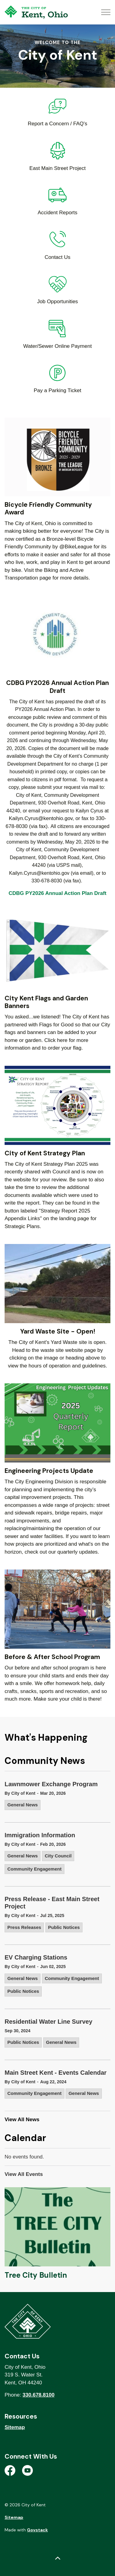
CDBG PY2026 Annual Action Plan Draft (57, 893)
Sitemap (15, 2427)
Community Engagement (34, 1868)
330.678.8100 (39, 2395)
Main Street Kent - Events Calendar (55, 2072)
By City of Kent (20, 1793)
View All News (22, 2119)
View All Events (24, 2174)
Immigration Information (40, 1835)
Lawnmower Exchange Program (51, 1784)
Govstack (37, 2530)
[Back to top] (57, 2558)
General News (22, 1804)
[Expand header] (106, 12)
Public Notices (64, 1927)
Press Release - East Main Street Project (52, 1903)
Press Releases (24, 1927)
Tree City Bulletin (36, 2275)
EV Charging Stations (36, 1957)
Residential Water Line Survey (48, 2021)
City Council (58, 1855)
